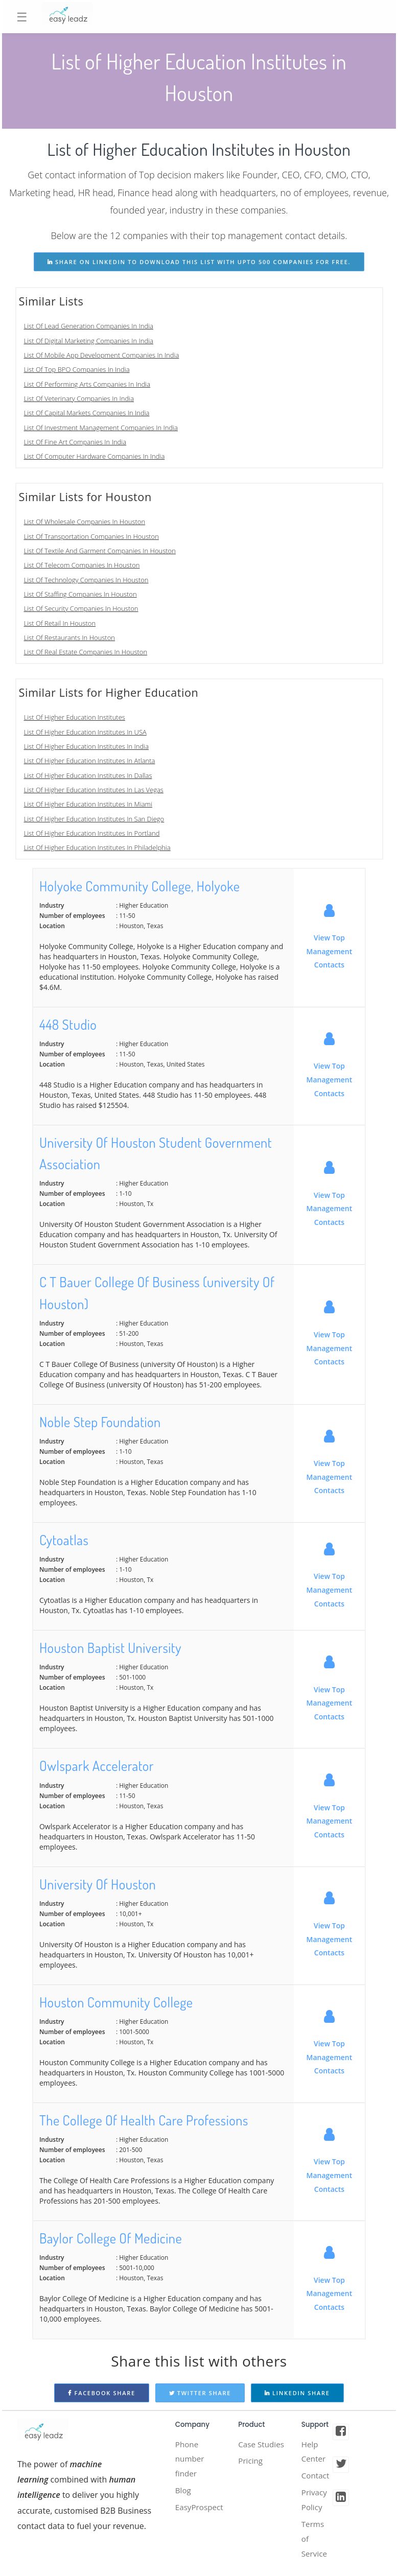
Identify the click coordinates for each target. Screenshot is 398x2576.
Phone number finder (190, 2460)
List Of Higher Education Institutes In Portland (92, 833)
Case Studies (252, 2452)
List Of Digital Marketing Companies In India (88, 340)
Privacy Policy (315, 2503)
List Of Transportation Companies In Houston (91, 536)
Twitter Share (200, 2393)
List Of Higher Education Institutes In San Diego (94, 818)
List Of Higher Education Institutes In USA (85, 732)
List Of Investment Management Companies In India (101, 427)
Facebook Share (101, 2393)
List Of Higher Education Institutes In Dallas (88, 775)
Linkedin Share (297, 2393)
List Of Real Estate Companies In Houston (86, 651)
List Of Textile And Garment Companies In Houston (100, 550)
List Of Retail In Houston (60, 623)
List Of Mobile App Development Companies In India (101, 355)
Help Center (314, 2452)
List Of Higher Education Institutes (74, 717)
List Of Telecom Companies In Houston (82, 565)
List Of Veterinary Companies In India (79, 398)
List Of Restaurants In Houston (69, 637)
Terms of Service (315, 2544)
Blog (183, 2493)
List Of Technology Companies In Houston (86, 579)
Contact (316, 2477)
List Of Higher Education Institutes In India (86, 746)
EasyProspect (200, 2510)
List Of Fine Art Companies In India (75, 441)
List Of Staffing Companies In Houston (80, 594)
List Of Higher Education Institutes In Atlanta (89, 760)
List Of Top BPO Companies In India (77, 369)
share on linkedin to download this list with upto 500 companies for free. (199, 262)
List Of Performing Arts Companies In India (87, 384)
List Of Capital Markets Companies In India (87, 412)
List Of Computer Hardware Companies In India (94, 456)
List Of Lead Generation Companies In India (89, 325)
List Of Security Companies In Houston (81, 608)
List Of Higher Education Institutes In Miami (88, 804)
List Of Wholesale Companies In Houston (85, 521)
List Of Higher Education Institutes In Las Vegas (93, 789)
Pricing (251, 2477)
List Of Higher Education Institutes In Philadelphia (97, 847)
